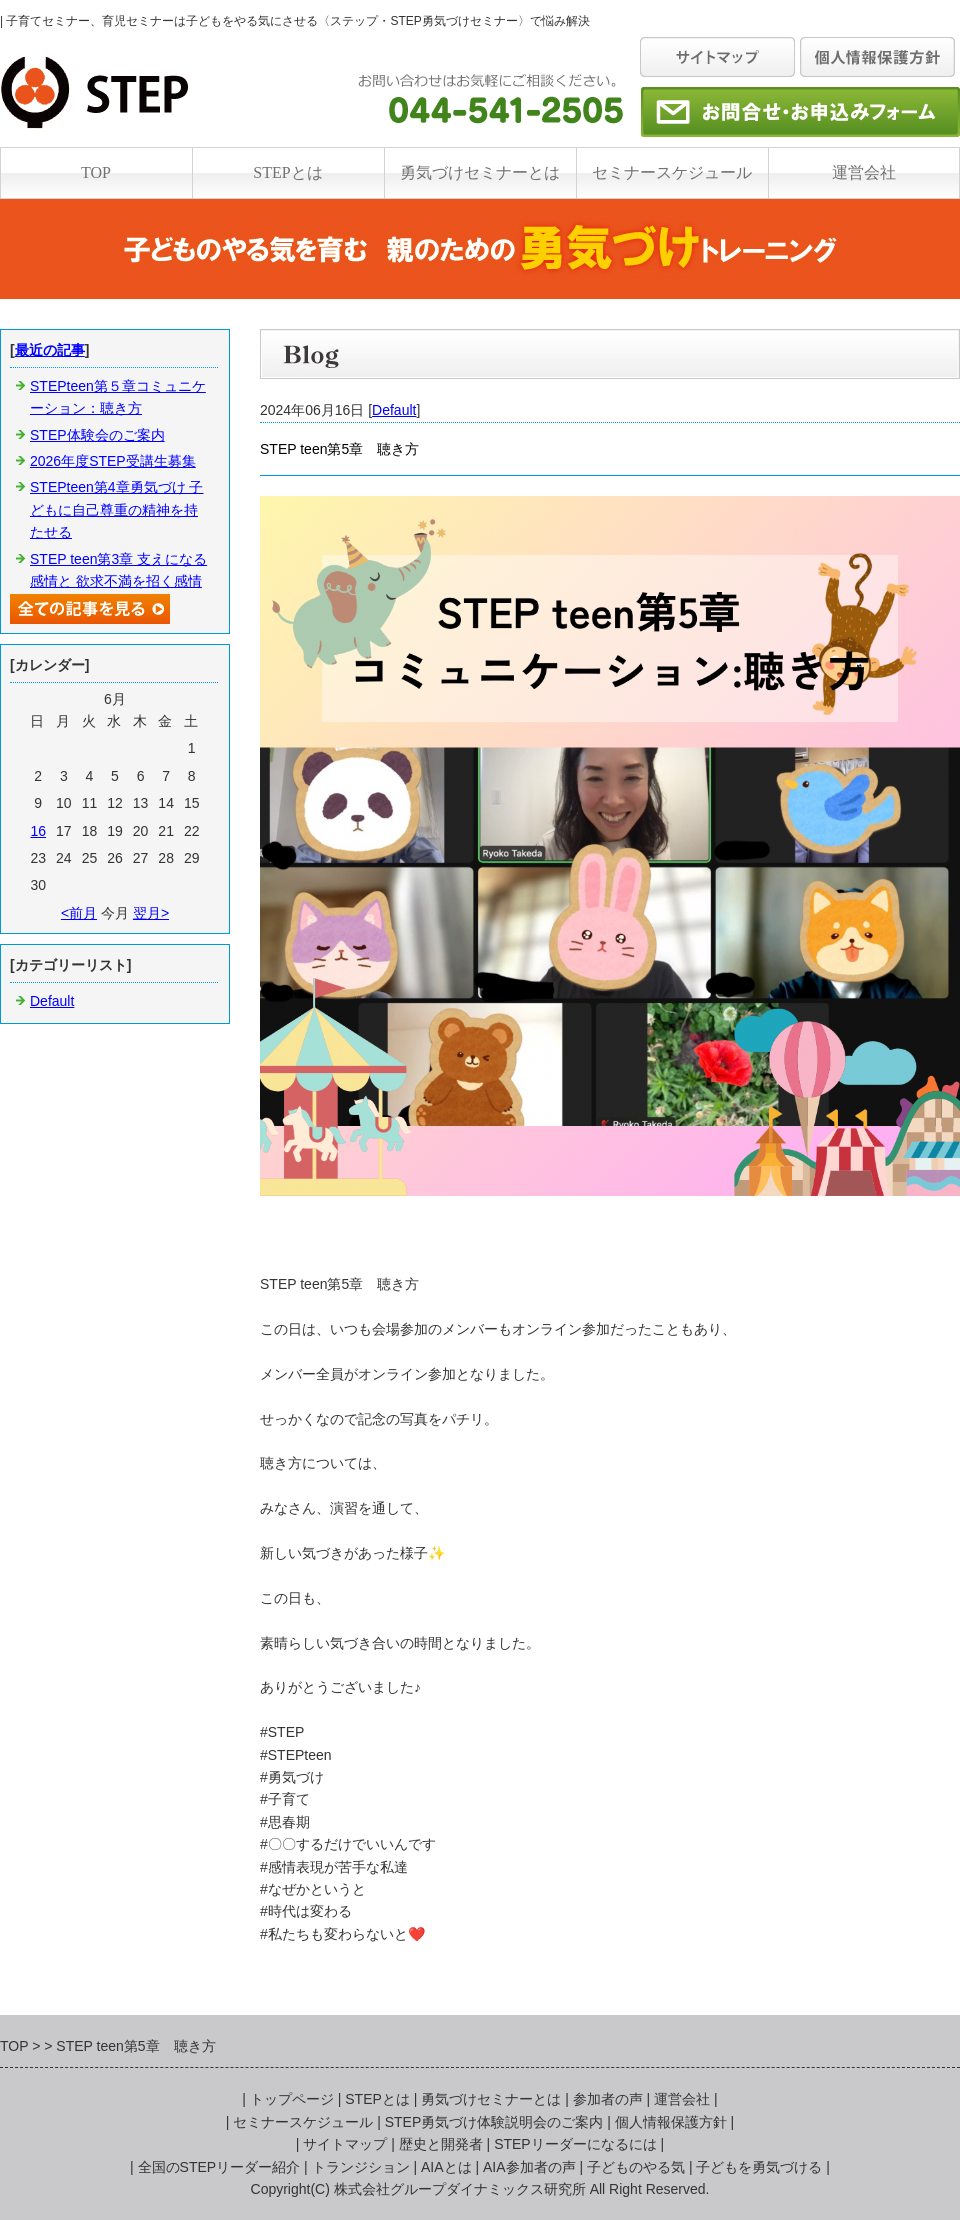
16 (38, 831)
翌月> (151, 913)
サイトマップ (345, 2144)
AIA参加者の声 (529, 2167)
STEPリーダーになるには (575, 2144)
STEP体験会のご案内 (97, 435)
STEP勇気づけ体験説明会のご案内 (494, 2122)
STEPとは (287, 172)
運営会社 (864, 172)
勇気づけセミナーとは (480, 172)
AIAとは (446, 2167)
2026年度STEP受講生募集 (113, 461)
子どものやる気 (636, 2167)
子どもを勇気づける (759, 2167)
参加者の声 (608, 2099)
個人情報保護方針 (671, 2122)
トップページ (292, 2099)
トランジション (361, 2167)
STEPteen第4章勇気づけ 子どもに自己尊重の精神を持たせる (117, 509)
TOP (96, 172)
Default (394, 410)
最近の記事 (50, 350)
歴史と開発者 (441, 2144)
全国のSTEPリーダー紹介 (219, 2167)
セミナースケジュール (672, 172)
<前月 (79, 913)
